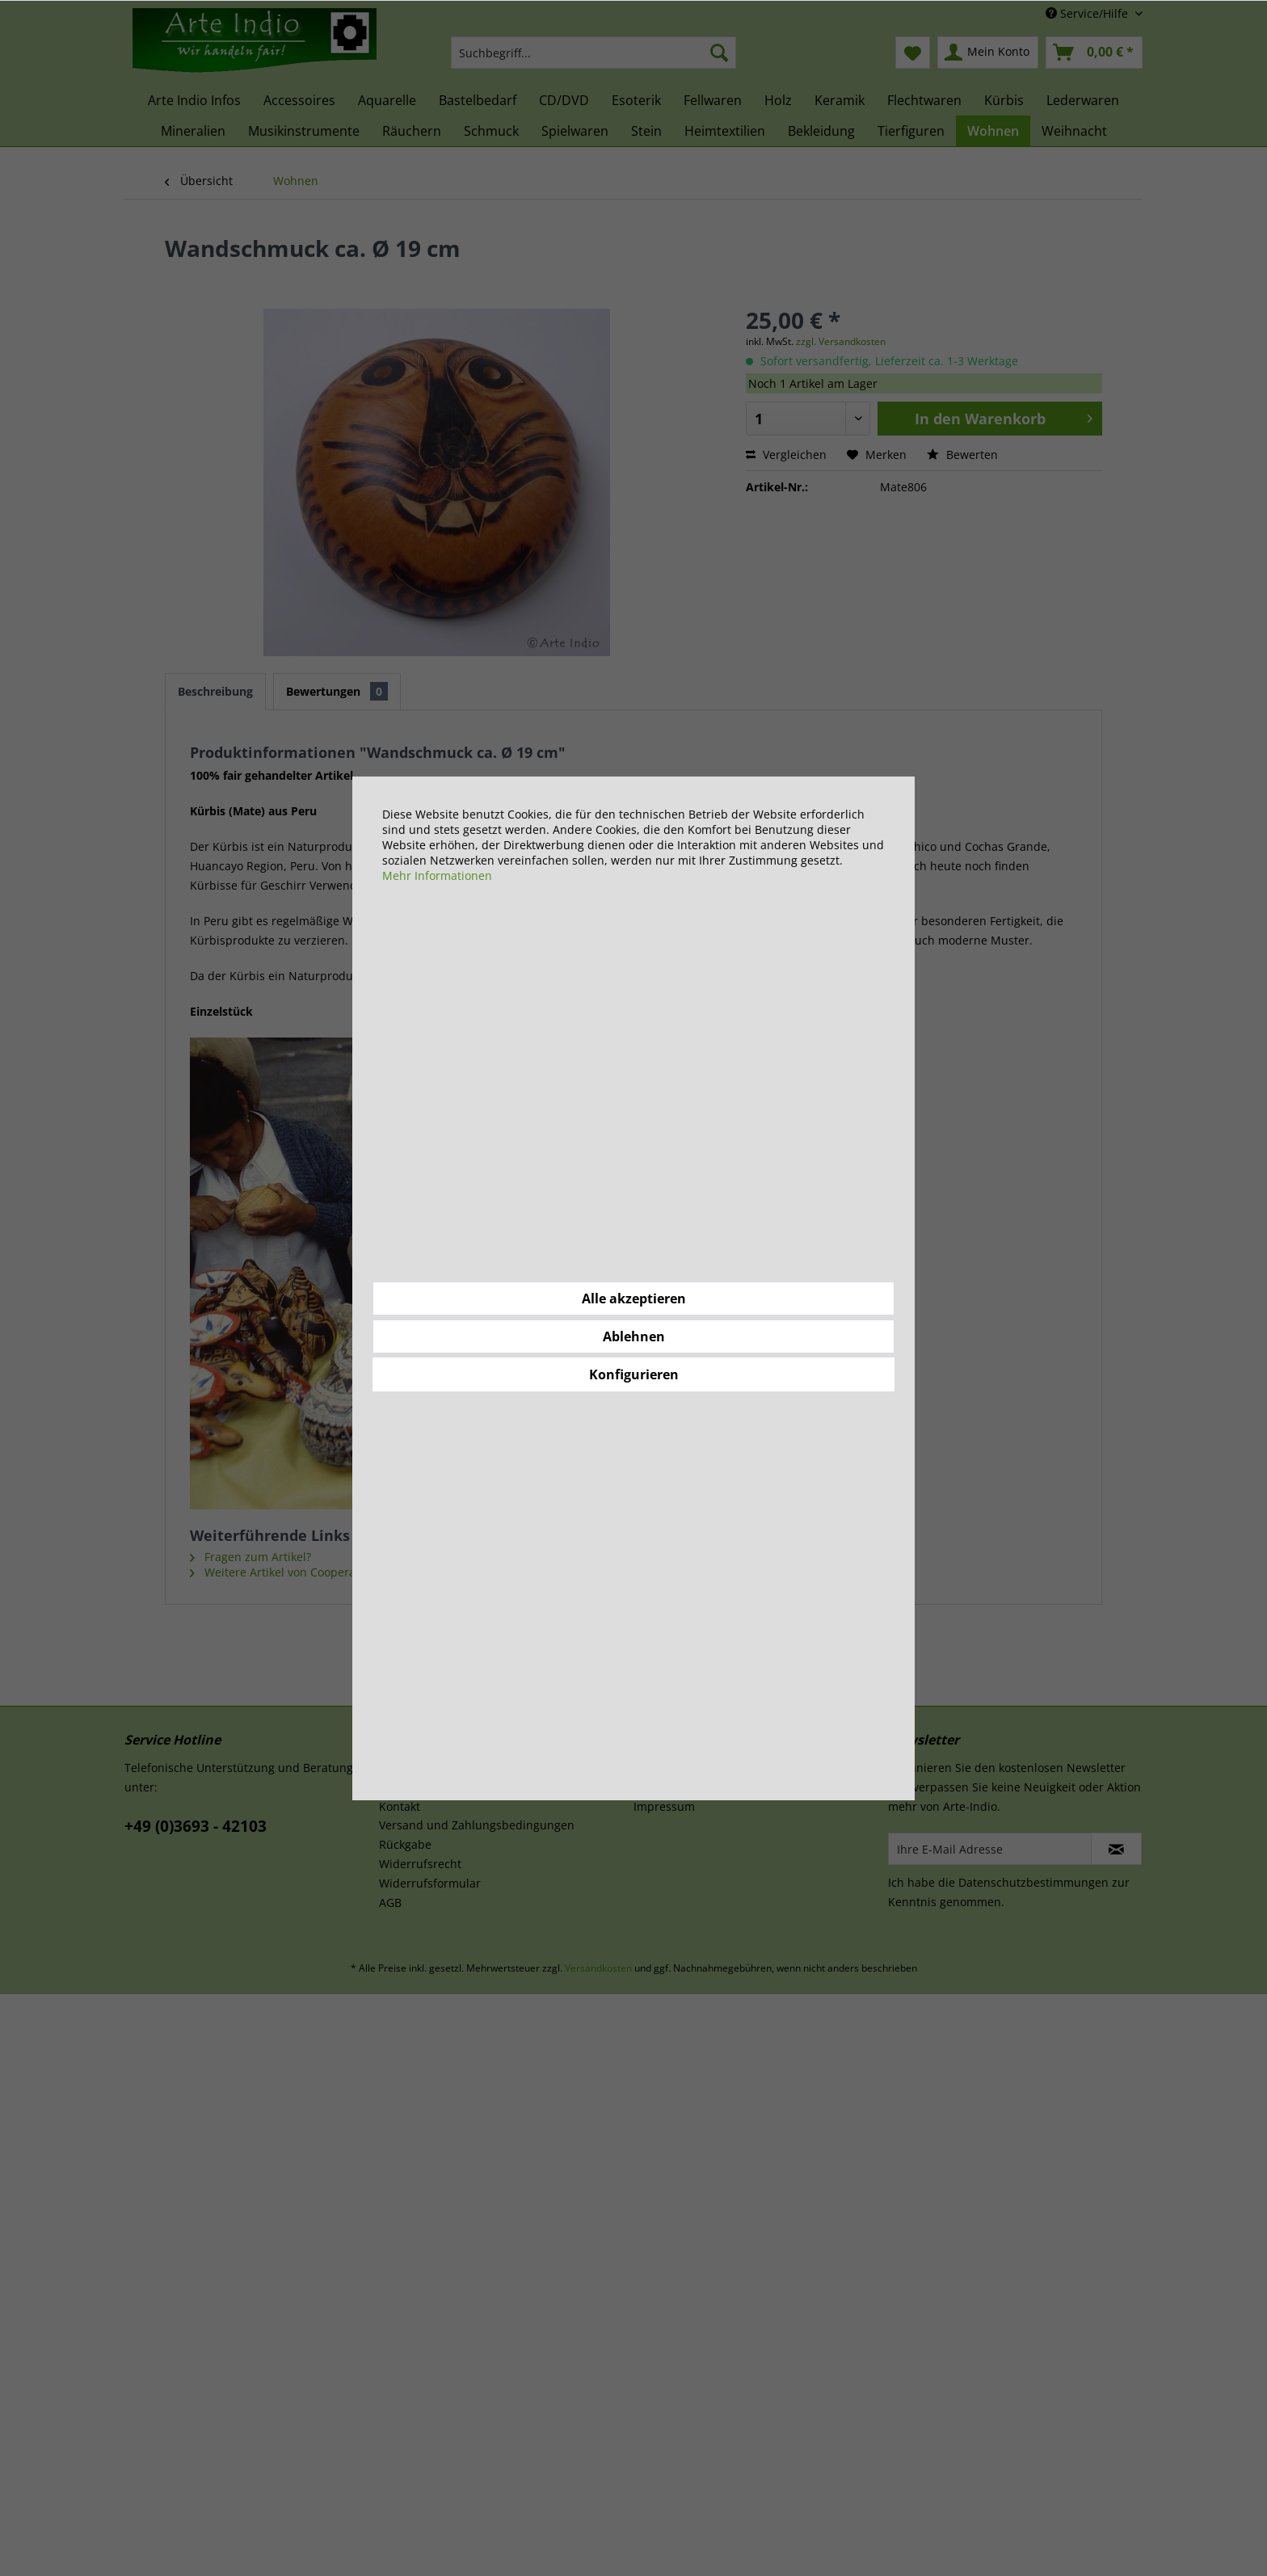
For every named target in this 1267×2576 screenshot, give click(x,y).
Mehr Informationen (437, 875)
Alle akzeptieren (634, 1298)
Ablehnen (634, 1336)
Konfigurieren (634, 1374)
